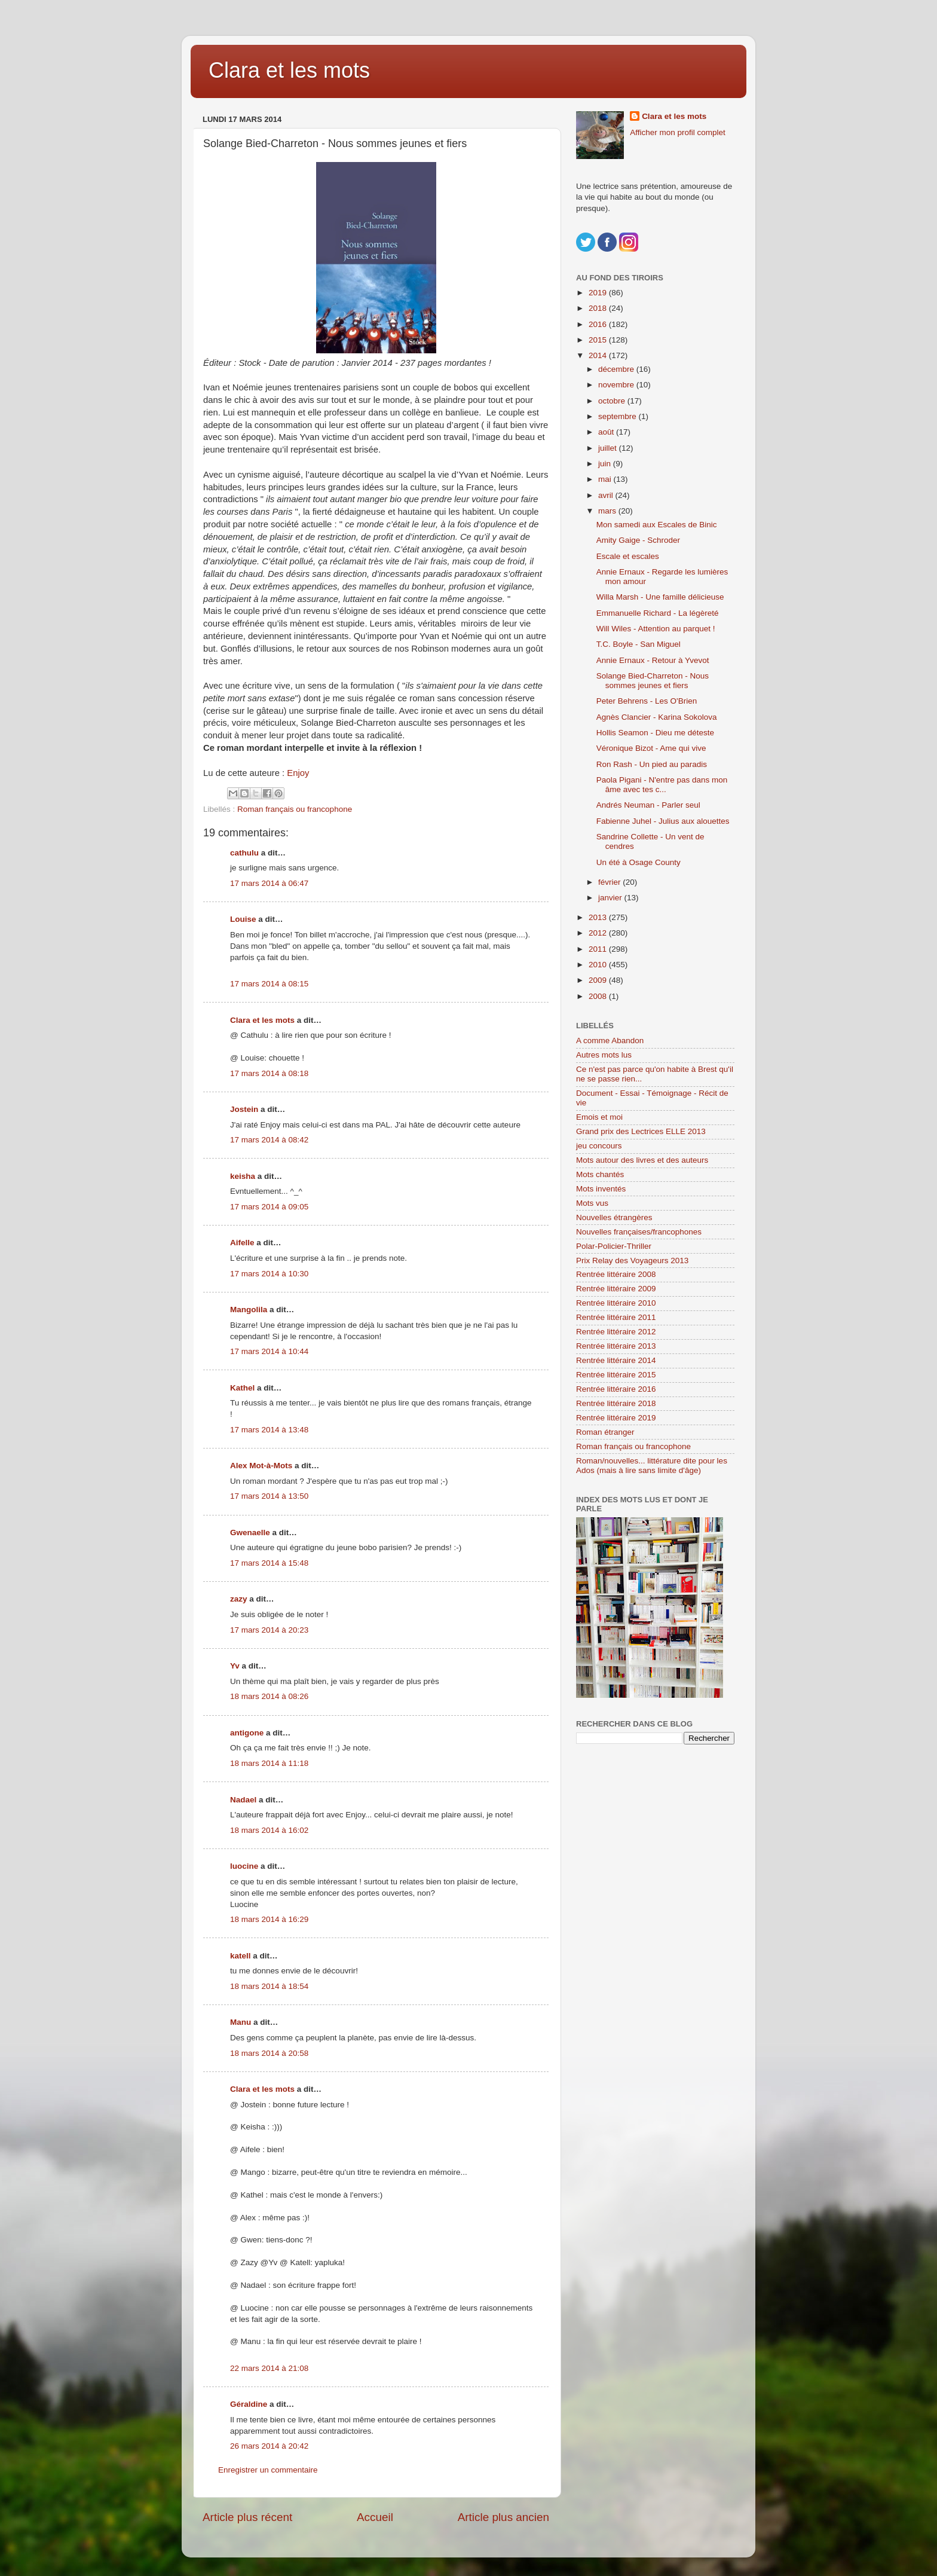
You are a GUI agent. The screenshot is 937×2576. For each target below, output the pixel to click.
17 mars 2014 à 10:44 (269, 1351)
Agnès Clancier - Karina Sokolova (656, 717)
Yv (235, 1665)
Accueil (375, 2517)
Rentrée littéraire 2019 (616, 1417)
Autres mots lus (604, 1054)
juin (605, 463)
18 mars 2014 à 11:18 (269, 1763)
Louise (243, 919)
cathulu (244, 852)
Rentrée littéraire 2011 (616, 1317)
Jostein (244, 1109)
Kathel (242, 1387)
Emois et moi (599, 1117)
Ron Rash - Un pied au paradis (651, 764)
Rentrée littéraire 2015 (616, 1374)
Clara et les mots (289, 70)
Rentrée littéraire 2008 (616, 1274)
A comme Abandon (610, 1040)
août (607, 431)
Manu (240, 2022)
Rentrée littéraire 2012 (616, 1331)
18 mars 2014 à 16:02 (269, 1830)
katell (240, 1955)
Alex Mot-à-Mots (261, 1465)
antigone (247, 1732)
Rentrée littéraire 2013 (616, 1346)
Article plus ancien (503, 2517)
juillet (608, 448)
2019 (599, 292)
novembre (617, 384)
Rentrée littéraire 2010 (616, 1302)
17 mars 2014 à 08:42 (269, 1139)
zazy (238, 1598)
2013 (599, 917)
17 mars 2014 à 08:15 (269, 983)
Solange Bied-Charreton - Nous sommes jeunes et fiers (652, 680)
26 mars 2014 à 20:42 (269, 2445)
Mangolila (248, 1309)
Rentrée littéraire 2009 (616, 1288)
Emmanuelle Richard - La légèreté (657, 613)
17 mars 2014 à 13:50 (269, 1496)
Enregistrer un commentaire (268, 2469)
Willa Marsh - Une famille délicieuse (660, 596)
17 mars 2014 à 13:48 (269, 1429)
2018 (599, 308)
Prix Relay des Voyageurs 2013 (632, 1260)
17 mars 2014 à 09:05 (269, 1206)
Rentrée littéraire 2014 (616, 1360)
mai (606, 479)
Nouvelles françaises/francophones (639, 1231)
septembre (618, 416)
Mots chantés (600, 1174)
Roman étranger (605, 1432)
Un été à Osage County (638, 862)
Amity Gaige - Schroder (638, 540)
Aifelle (242, 1242)
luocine (244, 1866)
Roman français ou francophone (294, 809)
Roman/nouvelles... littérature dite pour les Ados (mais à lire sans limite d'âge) (651, 1465)
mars (608, 510)
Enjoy (298, 773)
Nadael (243, 1799)
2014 (599, 355)
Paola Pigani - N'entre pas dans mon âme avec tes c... (661, 784)
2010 (599, 964)
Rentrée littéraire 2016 (616, 1389)
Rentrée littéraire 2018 (616, 1403)
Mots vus (592, 1203)
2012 (599, 932)
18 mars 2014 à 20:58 (269, 2053)
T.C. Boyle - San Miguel (638, 644)
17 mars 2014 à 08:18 (269, 1073)
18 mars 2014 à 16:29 (269, 1919)
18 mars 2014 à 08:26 (269, 1696)
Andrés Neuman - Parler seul (648, 804)
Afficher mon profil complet (677, 132)
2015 (599, 339)
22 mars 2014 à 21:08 (269, 2368)
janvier (611, 897)
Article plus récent (247, 2517)
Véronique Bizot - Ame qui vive (651, 748)
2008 (599, 996)
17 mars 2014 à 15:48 (269, 1563)
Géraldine (248, 2404)
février (610, 882)
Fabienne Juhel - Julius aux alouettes (663, 821)
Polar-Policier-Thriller (613, 1246)
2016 (599, 324)
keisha (242, 1176)
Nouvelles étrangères (614, 1217)
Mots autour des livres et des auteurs (642, 1160)
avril (607, 495)
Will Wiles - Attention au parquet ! (655, 628)
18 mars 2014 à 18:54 (269, 1986)
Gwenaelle (250, 1532)
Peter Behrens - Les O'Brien (646, 700)
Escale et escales (627, 556)
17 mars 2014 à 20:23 (269, 1629)
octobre (612, 400)
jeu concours (599, 1145)
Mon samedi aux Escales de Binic (656, 524)
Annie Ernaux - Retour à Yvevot (652, 660)
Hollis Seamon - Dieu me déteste (655, 732)
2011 (599, 949)
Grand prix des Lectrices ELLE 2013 (641, 1131)
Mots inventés (601, 1188)
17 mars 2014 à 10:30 (269, 1273)
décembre (617, 369)
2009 (599, 980)
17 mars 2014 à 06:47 (269, 883)
